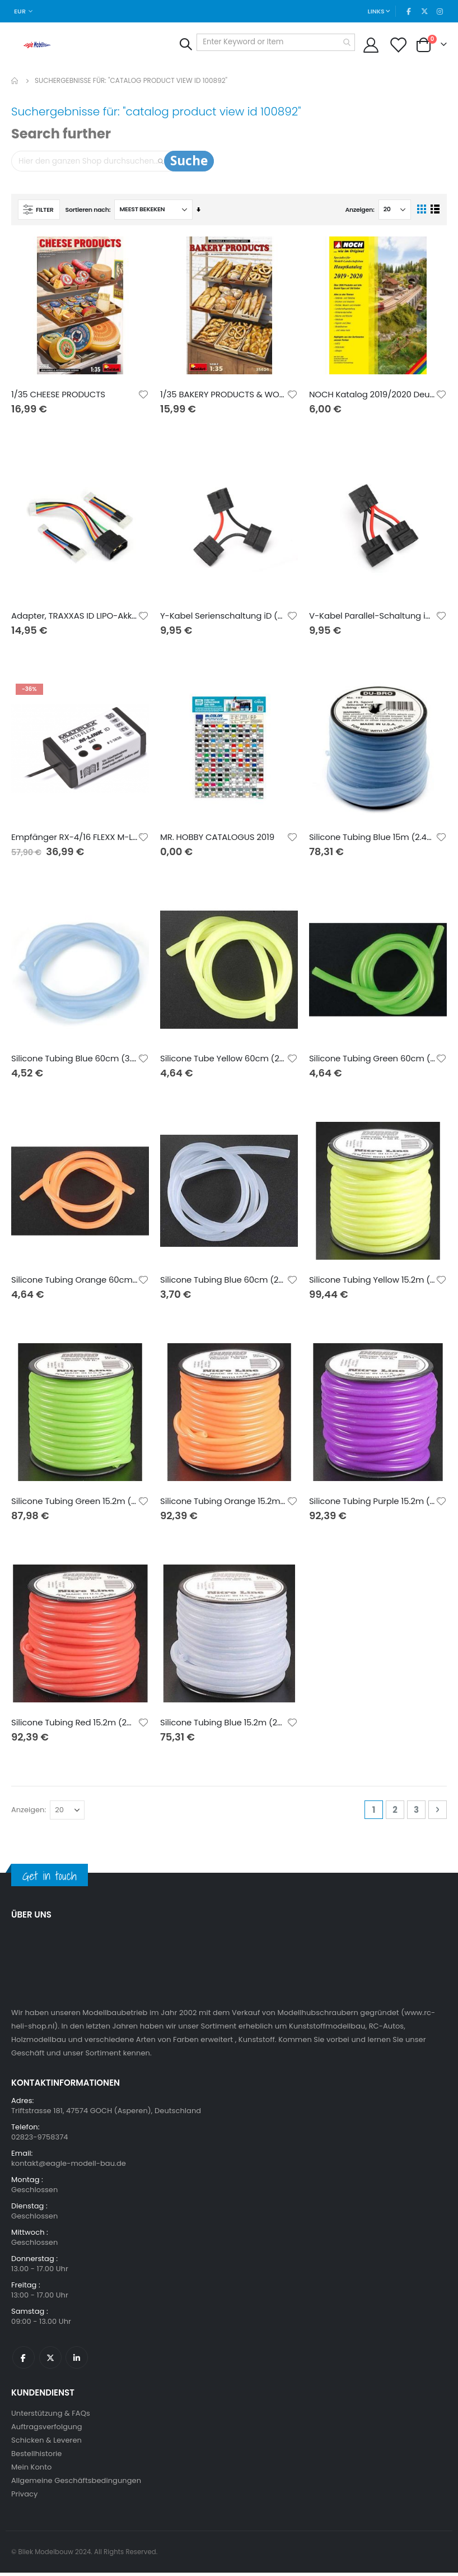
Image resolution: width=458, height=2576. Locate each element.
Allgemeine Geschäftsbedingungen (76, 2483)
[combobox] (273, 42)
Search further (61, 134)
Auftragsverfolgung (46, 2430)
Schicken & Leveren (46, 2443)
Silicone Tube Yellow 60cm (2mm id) (223, 1060)
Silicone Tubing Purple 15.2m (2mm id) (372, 1504)
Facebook (23, 2361)
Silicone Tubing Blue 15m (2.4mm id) (372, 839)
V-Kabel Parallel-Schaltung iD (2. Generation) (372, 617)
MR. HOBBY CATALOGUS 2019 (217, 839)
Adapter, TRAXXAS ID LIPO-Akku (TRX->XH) (74, 617)
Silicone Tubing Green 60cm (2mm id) (372, 1060)
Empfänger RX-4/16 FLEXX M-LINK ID (74, 839)
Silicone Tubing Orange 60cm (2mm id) (74, 1282)
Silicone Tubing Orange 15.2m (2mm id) (223, 1504)
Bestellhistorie (36, 2457)
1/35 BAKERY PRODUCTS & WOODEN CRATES (223, 396)
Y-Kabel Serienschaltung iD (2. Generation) (223, 617)
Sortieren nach (87, 211)
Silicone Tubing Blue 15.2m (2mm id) (223, 1726)
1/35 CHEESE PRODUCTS (58, 396)
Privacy (24, 2497)
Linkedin (77, 2361)
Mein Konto (31, 2470)
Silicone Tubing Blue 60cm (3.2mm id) (74, 1060)
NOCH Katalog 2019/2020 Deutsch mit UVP (372, 396)
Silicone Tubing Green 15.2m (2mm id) (74, 1504)
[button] (143, 396)
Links (375, 11)
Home (15, 80)
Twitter (50, 2361)
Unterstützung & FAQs (50, 2416)
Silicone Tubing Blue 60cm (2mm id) (223, 1282)
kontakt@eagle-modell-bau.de (68, 2166)
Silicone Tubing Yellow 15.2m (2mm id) (372, 1282)
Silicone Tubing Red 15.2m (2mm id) (74, 1726)
